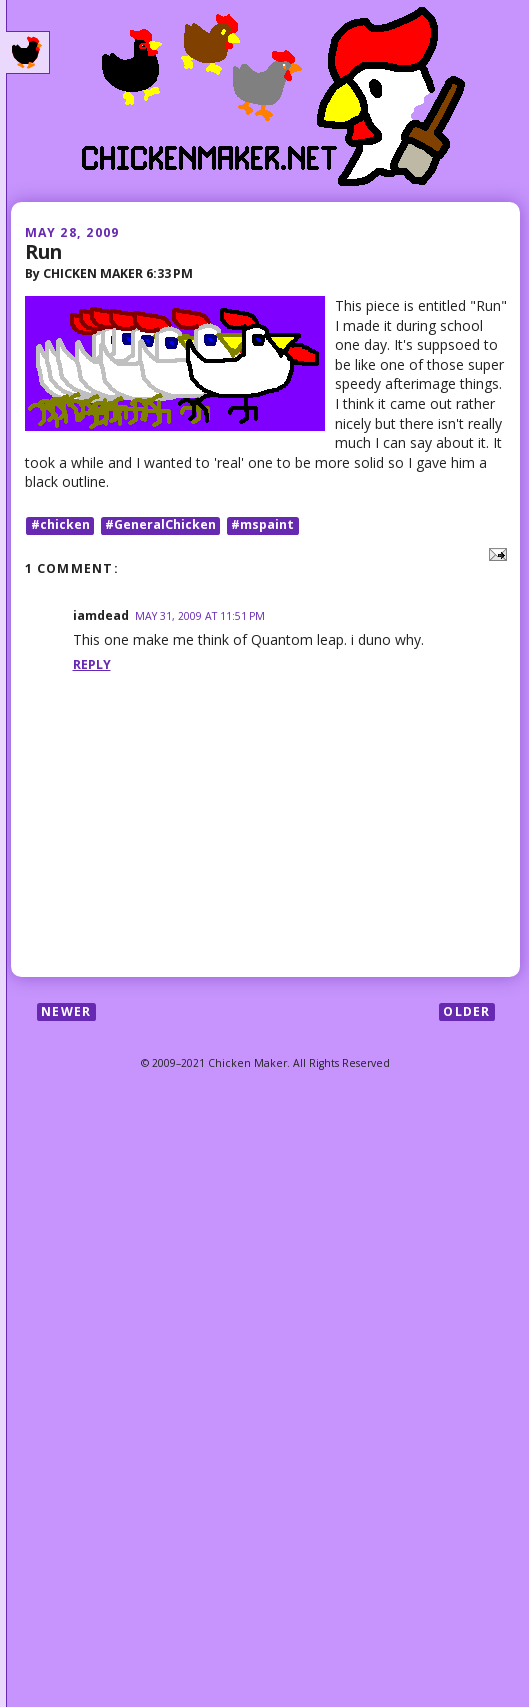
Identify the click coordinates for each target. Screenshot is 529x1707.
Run (43, 251)
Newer (66, 1011)
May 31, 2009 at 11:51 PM (200, 616)
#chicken (60, 525)
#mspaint (262, 525)
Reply (92, 664)
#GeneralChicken (160, 525)
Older (466, 1011)
